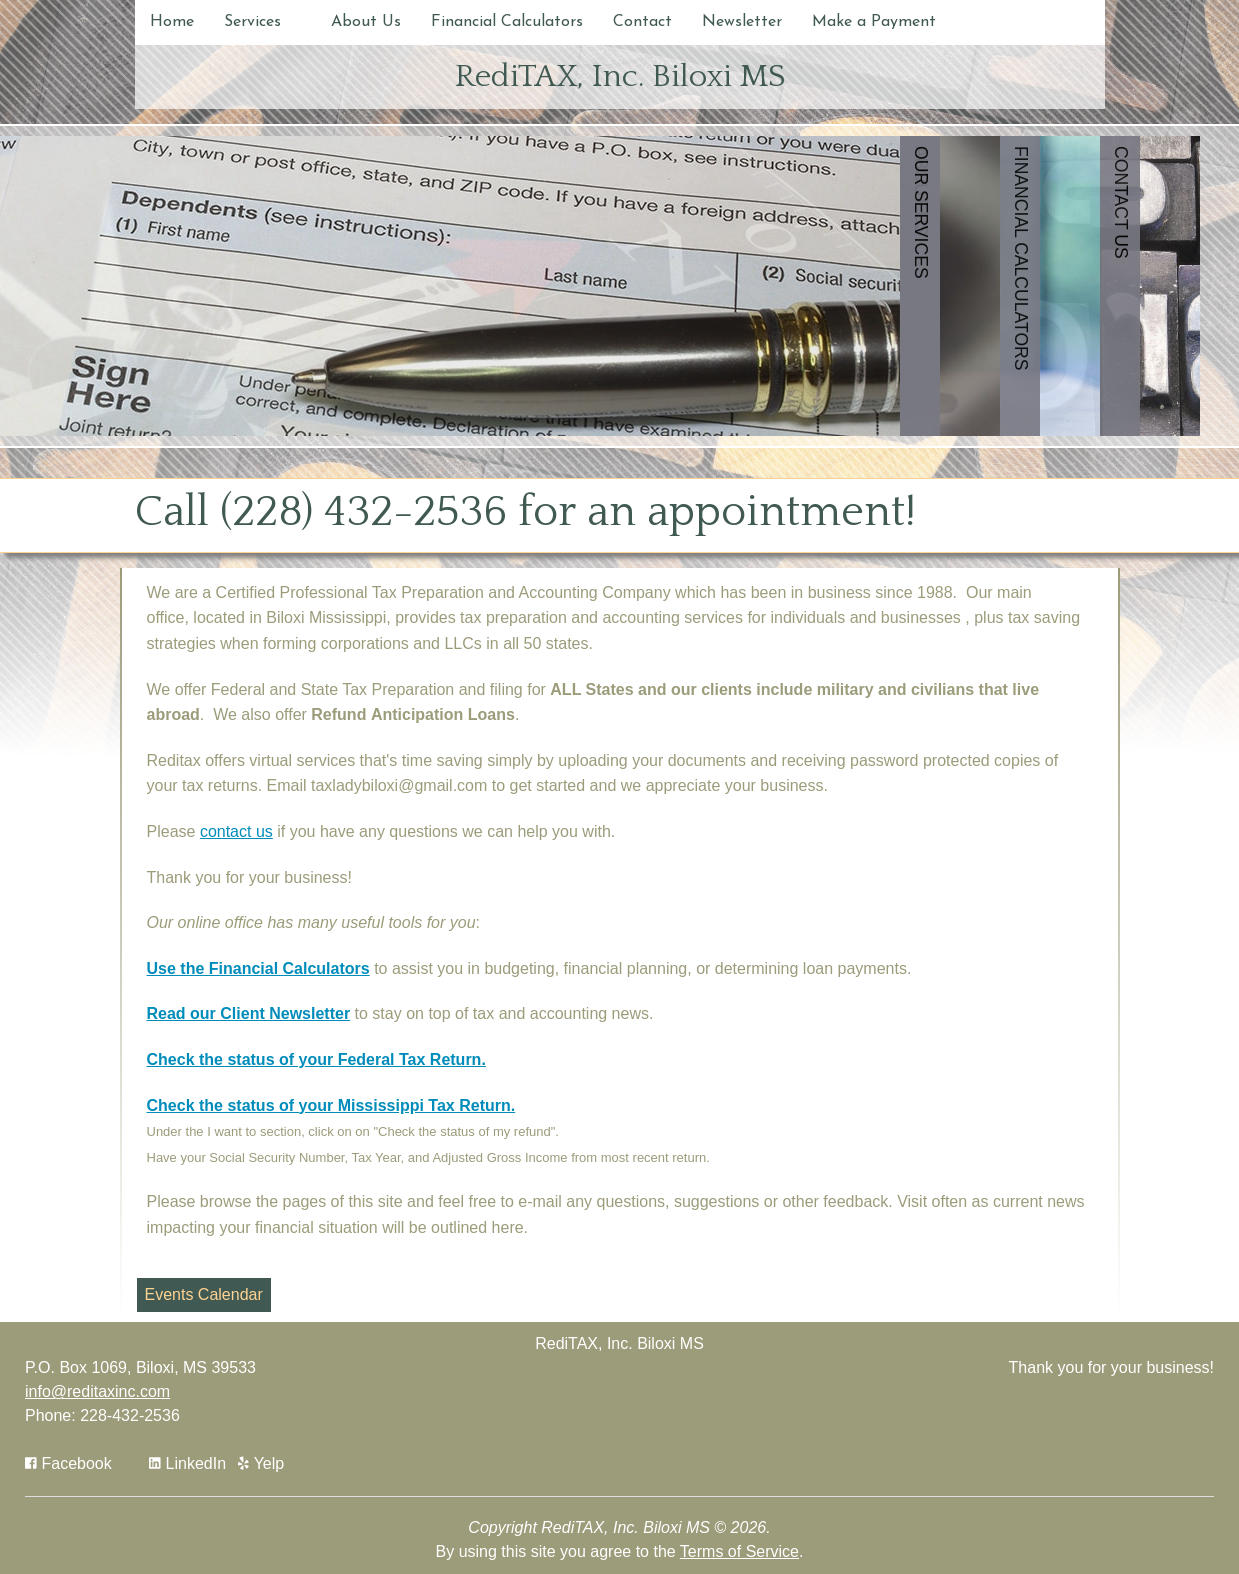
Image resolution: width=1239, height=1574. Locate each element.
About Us (366, 22)
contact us (236, 831)
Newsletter (742, 22)
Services (252, 22)
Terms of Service (739, 1551)
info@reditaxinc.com (97, 1391)
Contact (642, 22)
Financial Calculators (507, 22)
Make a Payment (874, 22)
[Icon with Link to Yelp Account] (261, 1463)
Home (172, 22)
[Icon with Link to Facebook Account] (68, 1463)
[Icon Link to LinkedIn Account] (187, 1463)
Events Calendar (204, 1294)
